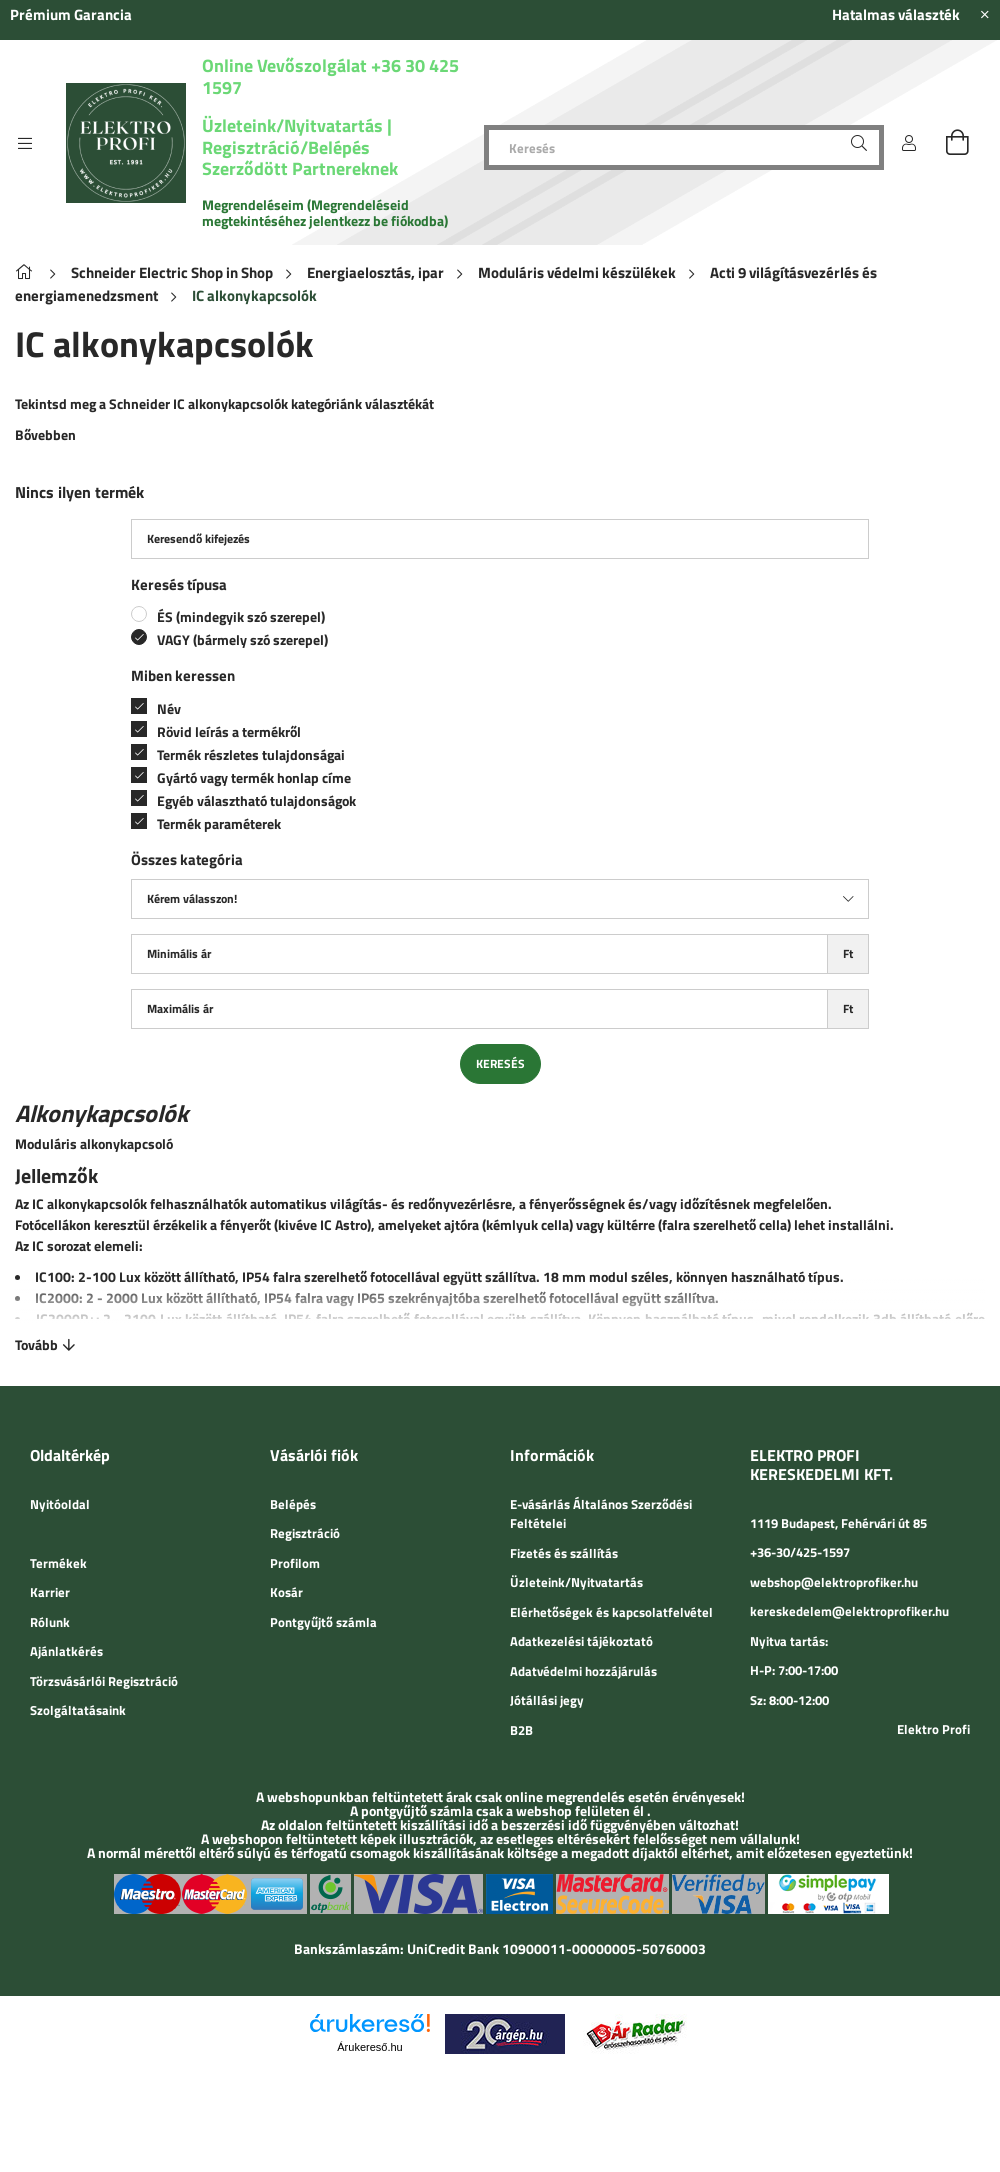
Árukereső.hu (369, 2047)
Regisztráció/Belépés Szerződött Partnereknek (300, 158)
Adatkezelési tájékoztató (581, 1641)
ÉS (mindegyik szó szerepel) (241, 616)
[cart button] (957, 143)
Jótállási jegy (547, 1700)
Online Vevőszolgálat (284, 65)
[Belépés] (909, 143)
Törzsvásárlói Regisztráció (104, 1681)
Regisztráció (305, 1533)
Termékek (58, 1563)
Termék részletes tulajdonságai (251, 754)
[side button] (25, 143)
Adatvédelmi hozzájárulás (583, 1671)
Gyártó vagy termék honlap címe (254, 777)
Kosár (286, 1592)
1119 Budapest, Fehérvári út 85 (838, 1523)
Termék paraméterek (219, 823)
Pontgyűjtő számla (323, 1622)
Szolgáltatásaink (78, 1710)
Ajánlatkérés (66, 1651)
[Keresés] (684, 147)
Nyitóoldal (60, 1504)
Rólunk (50, 1622)
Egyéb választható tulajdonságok (256, 800)
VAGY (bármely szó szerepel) (242, 639)
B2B (521, 1730)
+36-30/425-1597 (800, 1552)
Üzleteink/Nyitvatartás (294, 125)
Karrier (50, 1592)
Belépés (293, 1504)
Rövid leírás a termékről (229, 731)
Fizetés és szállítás (564, 1553)
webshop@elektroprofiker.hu (834, 1582)
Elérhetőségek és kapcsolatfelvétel (611, 1612)
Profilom (295, 1563)
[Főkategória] (27, 272)
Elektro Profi (933, 1729)
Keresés (500, 1063)
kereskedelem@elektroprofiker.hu (849, 1611)
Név (169, 708)
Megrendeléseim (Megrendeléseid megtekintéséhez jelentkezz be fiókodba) (325, 213)
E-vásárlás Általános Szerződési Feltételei (601, 1514)
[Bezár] (985, 15)
